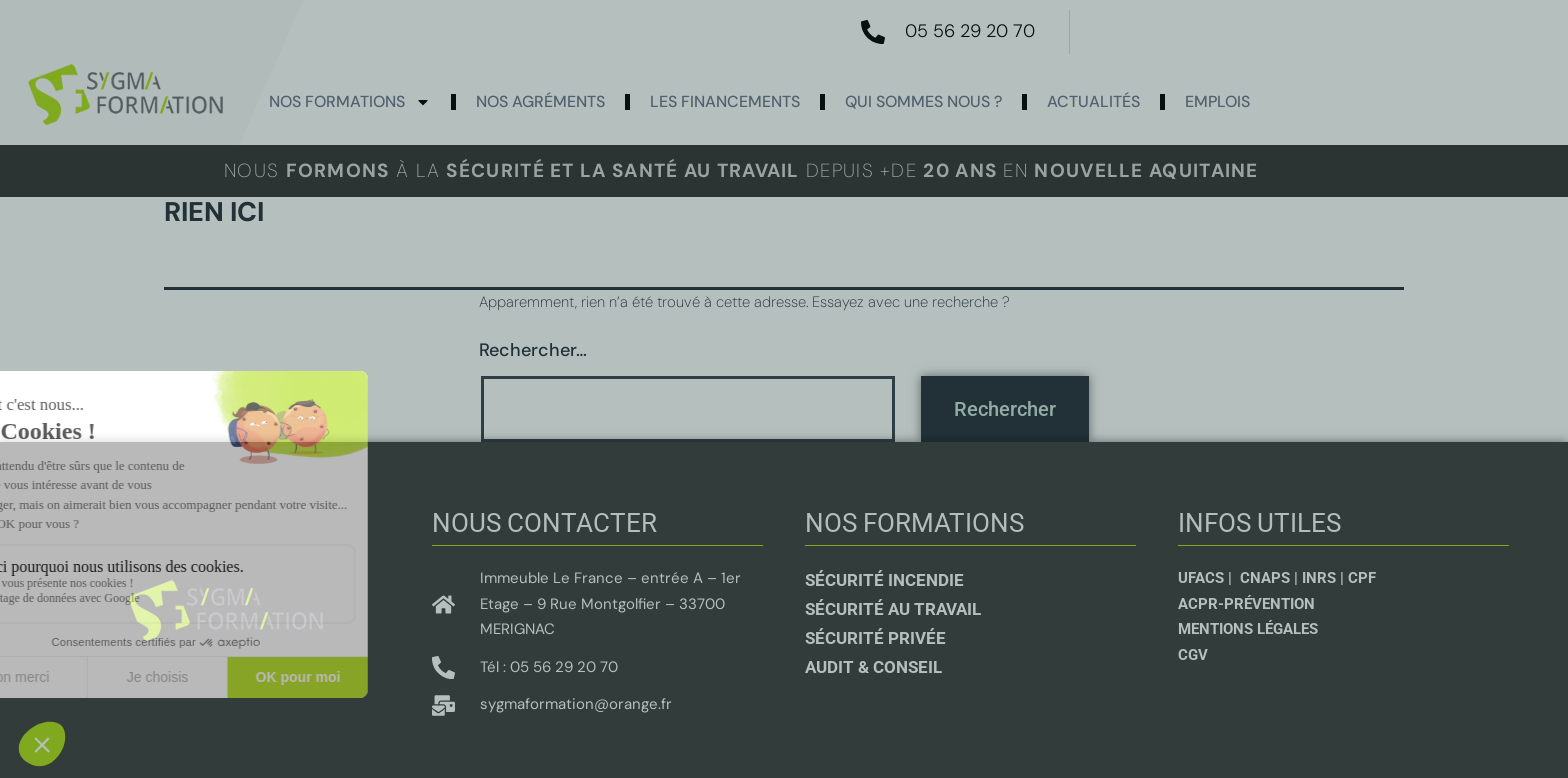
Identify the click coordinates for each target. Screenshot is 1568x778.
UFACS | (1207, 578)
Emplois (1217, 101)
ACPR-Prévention (1246, 604)
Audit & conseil (873, 667)
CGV (1193, 655)
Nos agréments (540, 101)
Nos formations (350, 102)
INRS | (1325, 578)
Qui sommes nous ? (923, 101)
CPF (1362, 578)
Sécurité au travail (893, 609)
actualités (1093, 101)
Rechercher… (533, 350)
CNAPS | (1271, 578)
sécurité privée (875, 638)
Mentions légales (1248, 629)
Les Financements (725, 101)
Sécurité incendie (884, 580)
